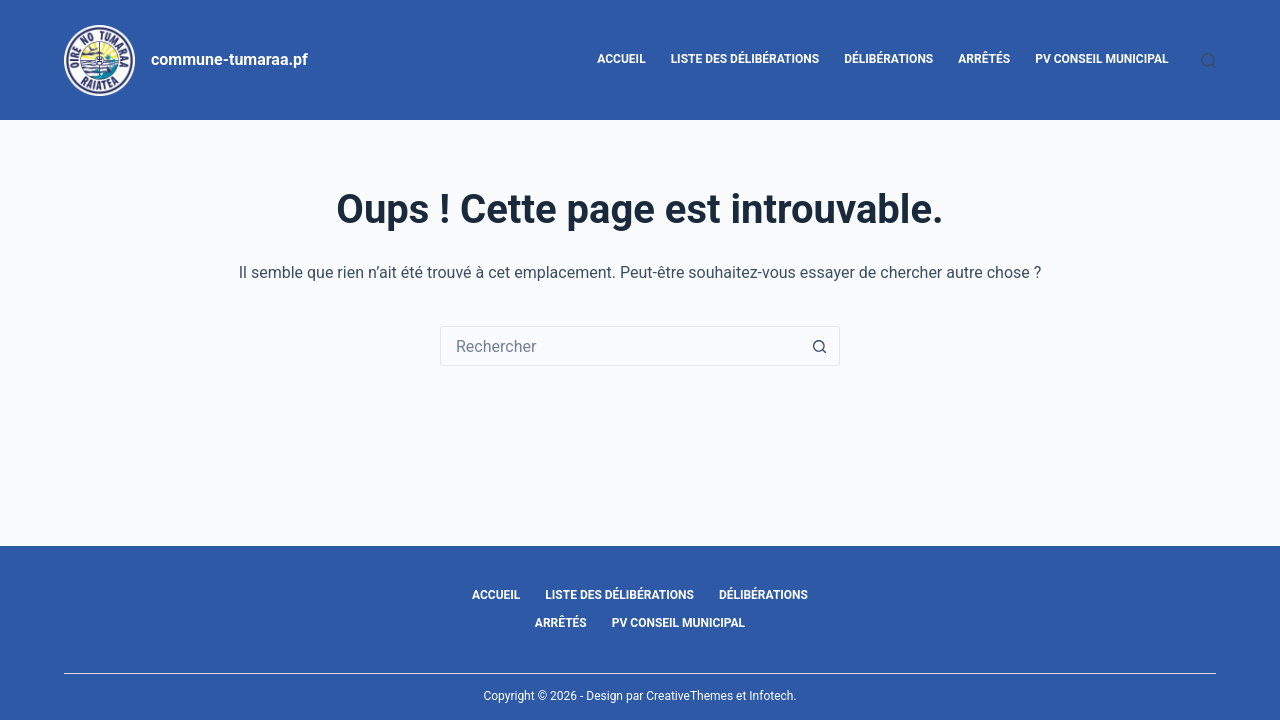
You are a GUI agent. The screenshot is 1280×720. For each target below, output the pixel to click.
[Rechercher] (1208, 60)
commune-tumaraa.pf (229, 59)
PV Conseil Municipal (1101, 59)
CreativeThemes (689, 696)
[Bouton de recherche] (819, 346)
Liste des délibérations (745, 59)
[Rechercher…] (620, 346)
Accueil (621, 59)
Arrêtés (984, 59)
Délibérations (888, 59)
